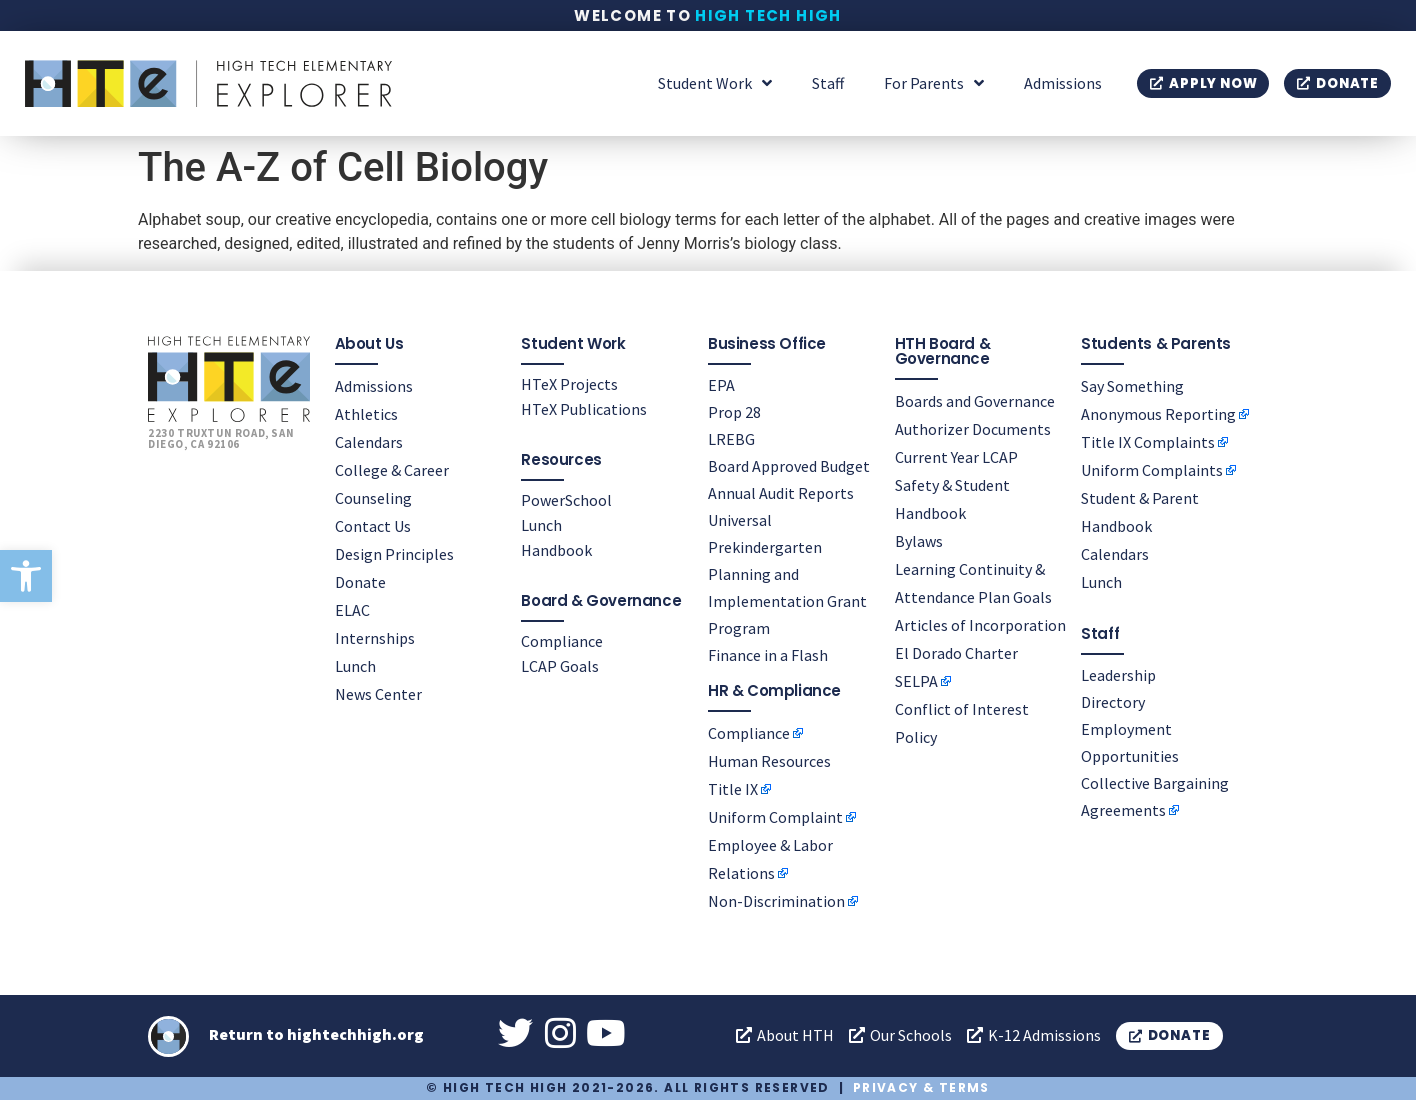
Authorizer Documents (973, 429)
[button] (26, 576)
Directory (1113, 702)
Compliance (562, 641)
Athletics (366, 414)
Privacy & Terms (921, 1087)
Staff (828, 83)
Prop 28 (734, 412)
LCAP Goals (560, 666)
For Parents (934, 83)
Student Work (715, 83)
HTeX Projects (569, 384)
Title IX (733, 789)
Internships (375, 638)
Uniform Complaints (1152, 470)
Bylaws (919, 541)
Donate (360, 582)
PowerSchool (566, 500)
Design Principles (394, 554)
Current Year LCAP (956, 457)
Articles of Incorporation (980, 625)
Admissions (1063, 83)
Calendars (369, 442)
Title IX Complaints (1148, 442)
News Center (378, 694)
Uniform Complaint (775, 817)
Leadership (1118, 675)
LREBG (731, 439)
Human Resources (769, 761)
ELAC (352, 610)
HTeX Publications (584, 409)
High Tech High (768, 15)
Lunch (355, 666)
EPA (721, 385)
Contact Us (373, 526)
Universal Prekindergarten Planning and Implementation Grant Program (787, 574)
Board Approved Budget (789, 466)
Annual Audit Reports (781, 493)
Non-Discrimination (776, 901)
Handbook (556, 550)
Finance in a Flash (768, 655)
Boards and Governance (975, 401)
